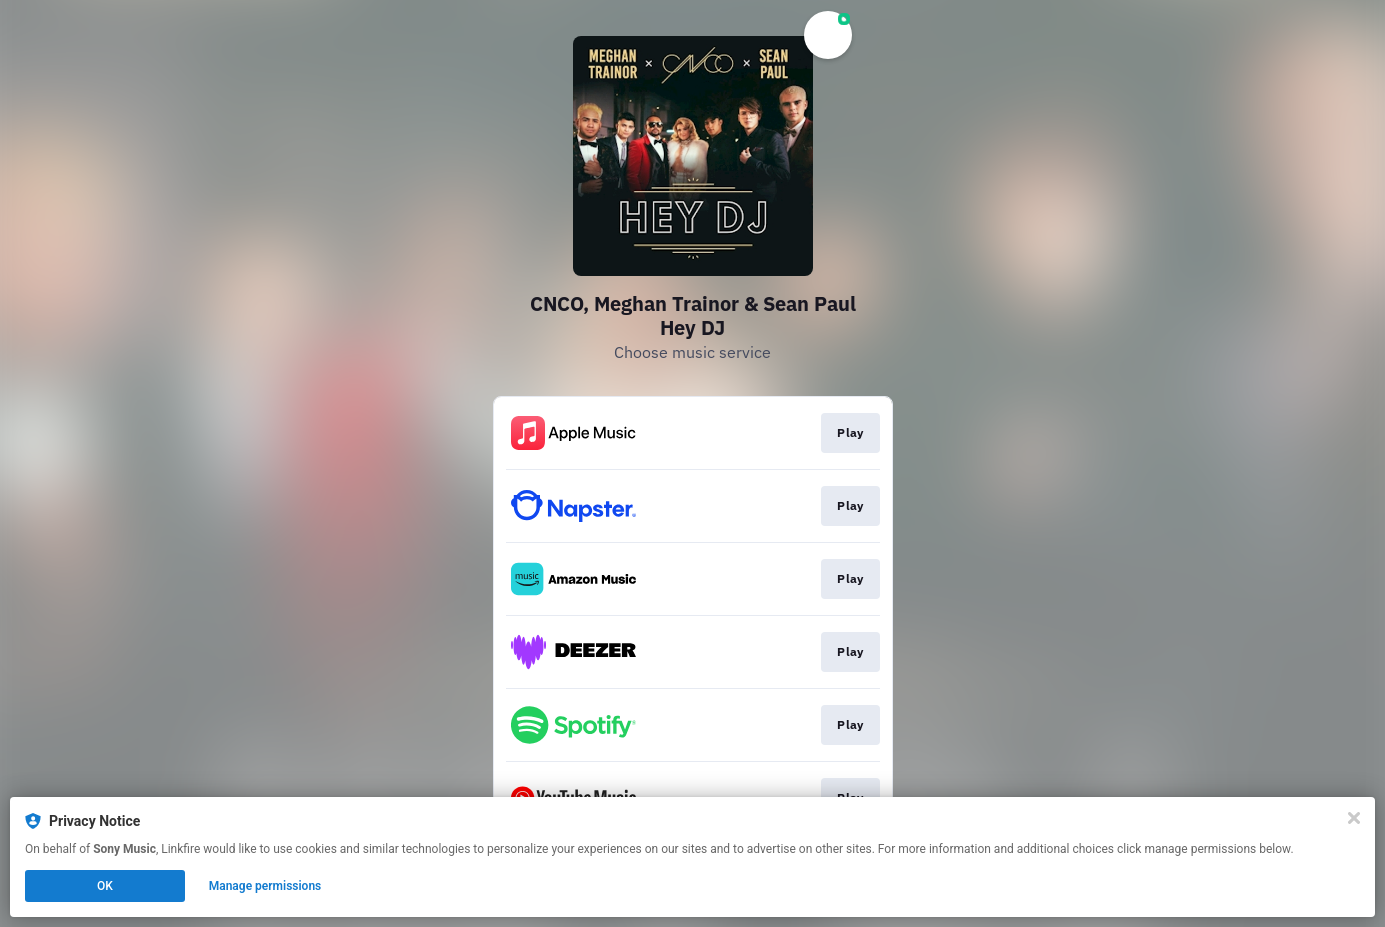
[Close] (1354, 818)
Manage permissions (265, 886)
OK (105, 886)
